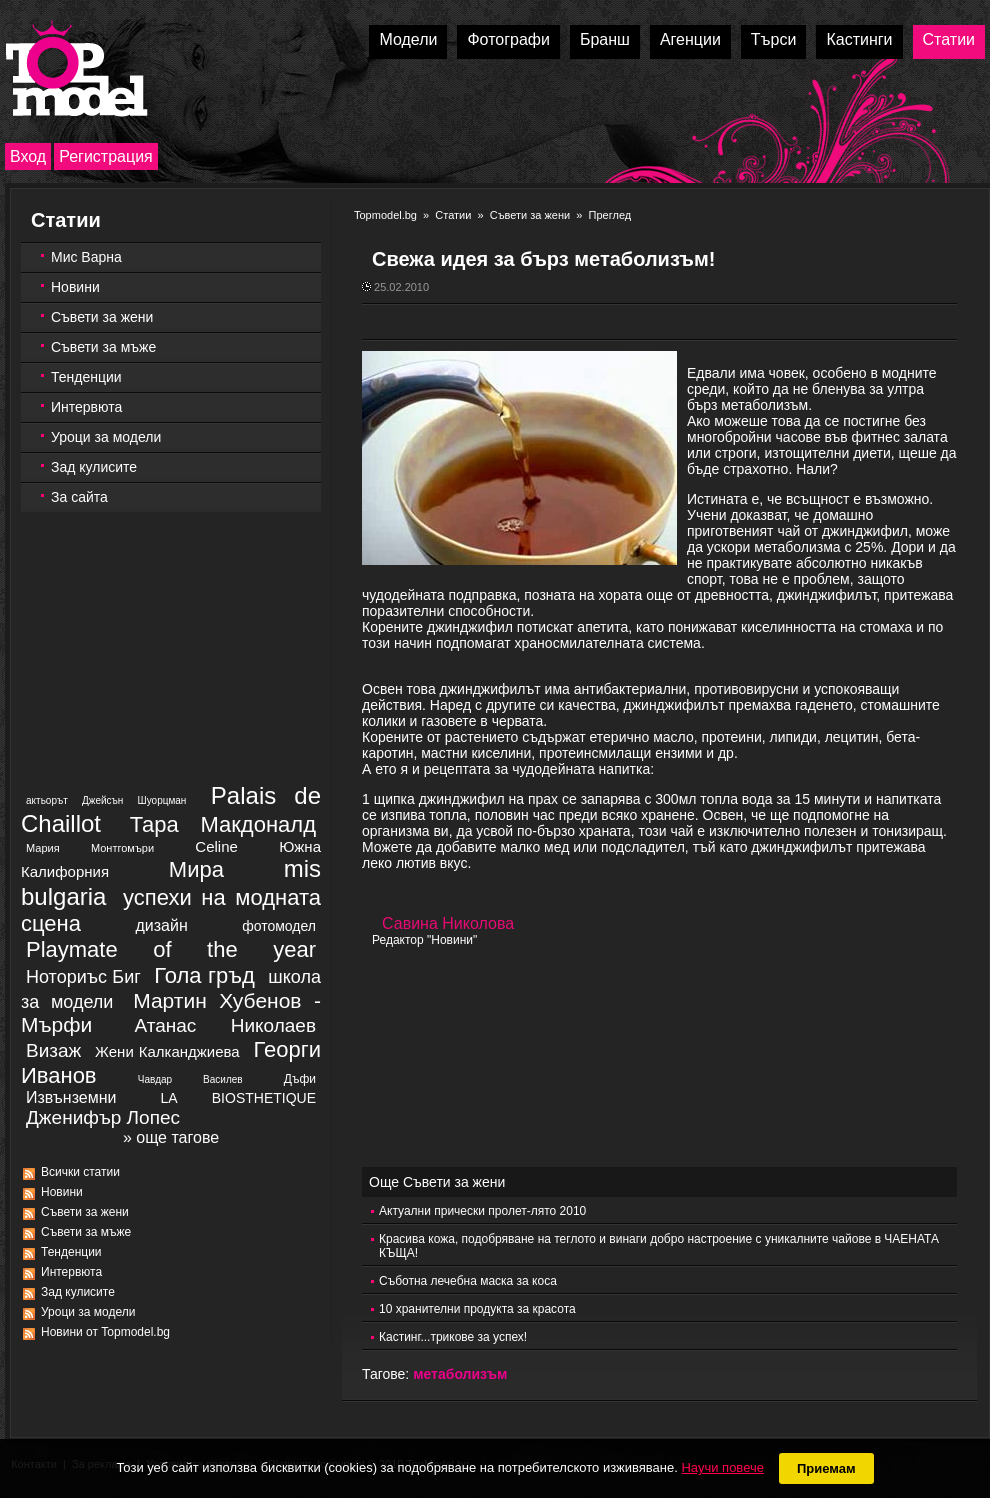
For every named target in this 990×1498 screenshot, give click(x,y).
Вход (28, 156)
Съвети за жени (102, 317)
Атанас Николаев (225, 1025)
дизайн (161, 925)
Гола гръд (204, 975)
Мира (196, 869)
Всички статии (80, 1172)
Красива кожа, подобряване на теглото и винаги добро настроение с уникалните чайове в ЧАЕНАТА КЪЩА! (659, 1246)
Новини (75, 287)
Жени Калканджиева (167, 1051)
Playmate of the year (171, 949)
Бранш (605, 39)
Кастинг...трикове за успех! (453, 1337)
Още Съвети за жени (437, 1182)
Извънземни (71, 1097)
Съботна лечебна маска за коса (468, 1281)
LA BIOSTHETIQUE (238, 1098)
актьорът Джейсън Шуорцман (106, 800)
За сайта (79, 497)
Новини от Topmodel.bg (105, 1332)
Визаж (53, 1050)
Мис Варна (86, 257)
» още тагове (171, 1137)
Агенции (690, 39)
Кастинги (859, 39)
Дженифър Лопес (103, 1117)
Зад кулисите (94, 467)
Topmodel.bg (385, 215)
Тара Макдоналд (223, 824)
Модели (408, 39)
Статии (949, 39)
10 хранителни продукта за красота (477, 1309)
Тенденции (86, 377)
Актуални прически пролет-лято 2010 (482, 1211)
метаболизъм (460, 1374)
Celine (216, 846)
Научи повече (722, 1467)
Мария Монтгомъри (90, 848)
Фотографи (508, 39)
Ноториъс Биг (83, 977)
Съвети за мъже (103, 347)
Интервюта (86, 407)
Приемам (826, 1468)
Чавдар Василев (190, 1079)
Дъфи (300, 1079)
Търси (774, 39)
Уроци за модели (106, 437)
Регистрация (106, 156)
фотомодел (279, 926)
